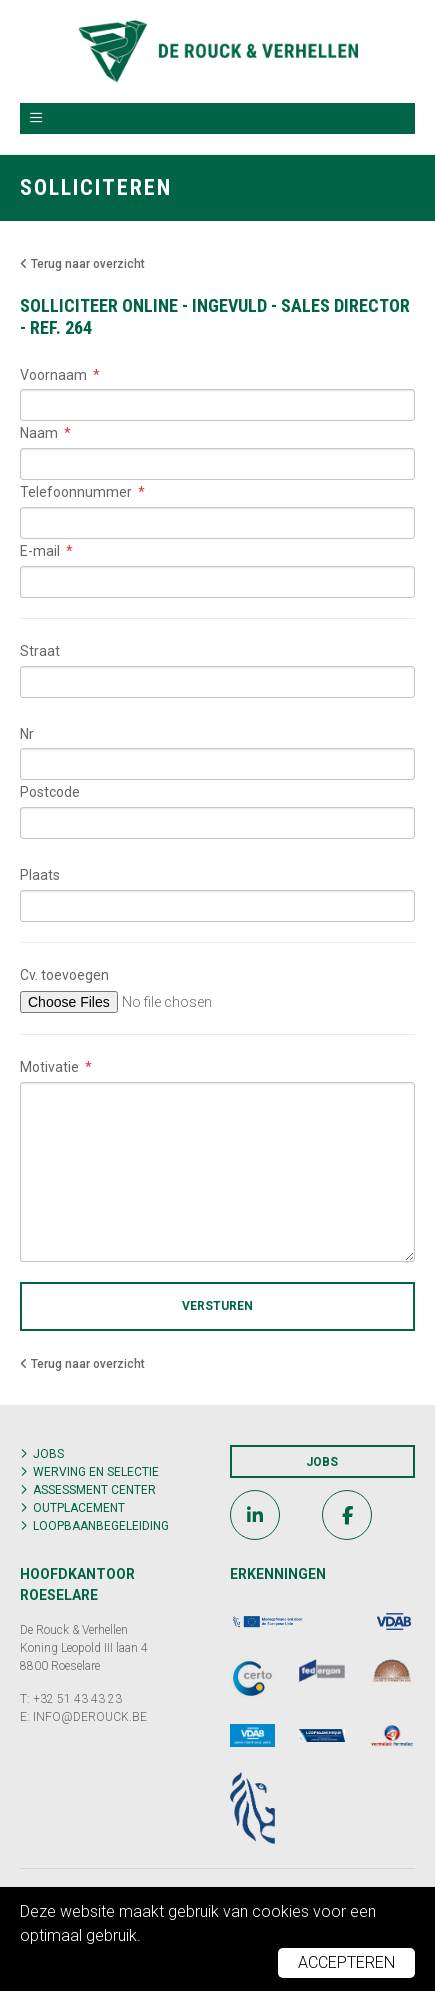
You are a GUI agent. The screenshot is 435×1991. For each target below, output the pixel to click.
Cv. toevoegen (64, 975)
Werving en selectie (96, 1472)
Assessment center (94, 1490)
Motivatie (49, 1067)
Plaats (40, 875)
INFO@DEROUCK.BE (90, 1717)
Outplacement (79, 1508)
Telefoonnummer (76, 492)
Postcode (50, 792)
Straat (40, 651)
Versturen (217, 1306)
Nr (27, 734)
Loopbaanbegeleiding (101, 1526)
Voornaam (53, 375)
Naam (39, 433)
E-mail (40, 551)
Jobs (48, 1454)
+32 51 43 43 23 (77, 1699)
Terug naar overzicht (82, 264)
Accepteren (346, 1962)
